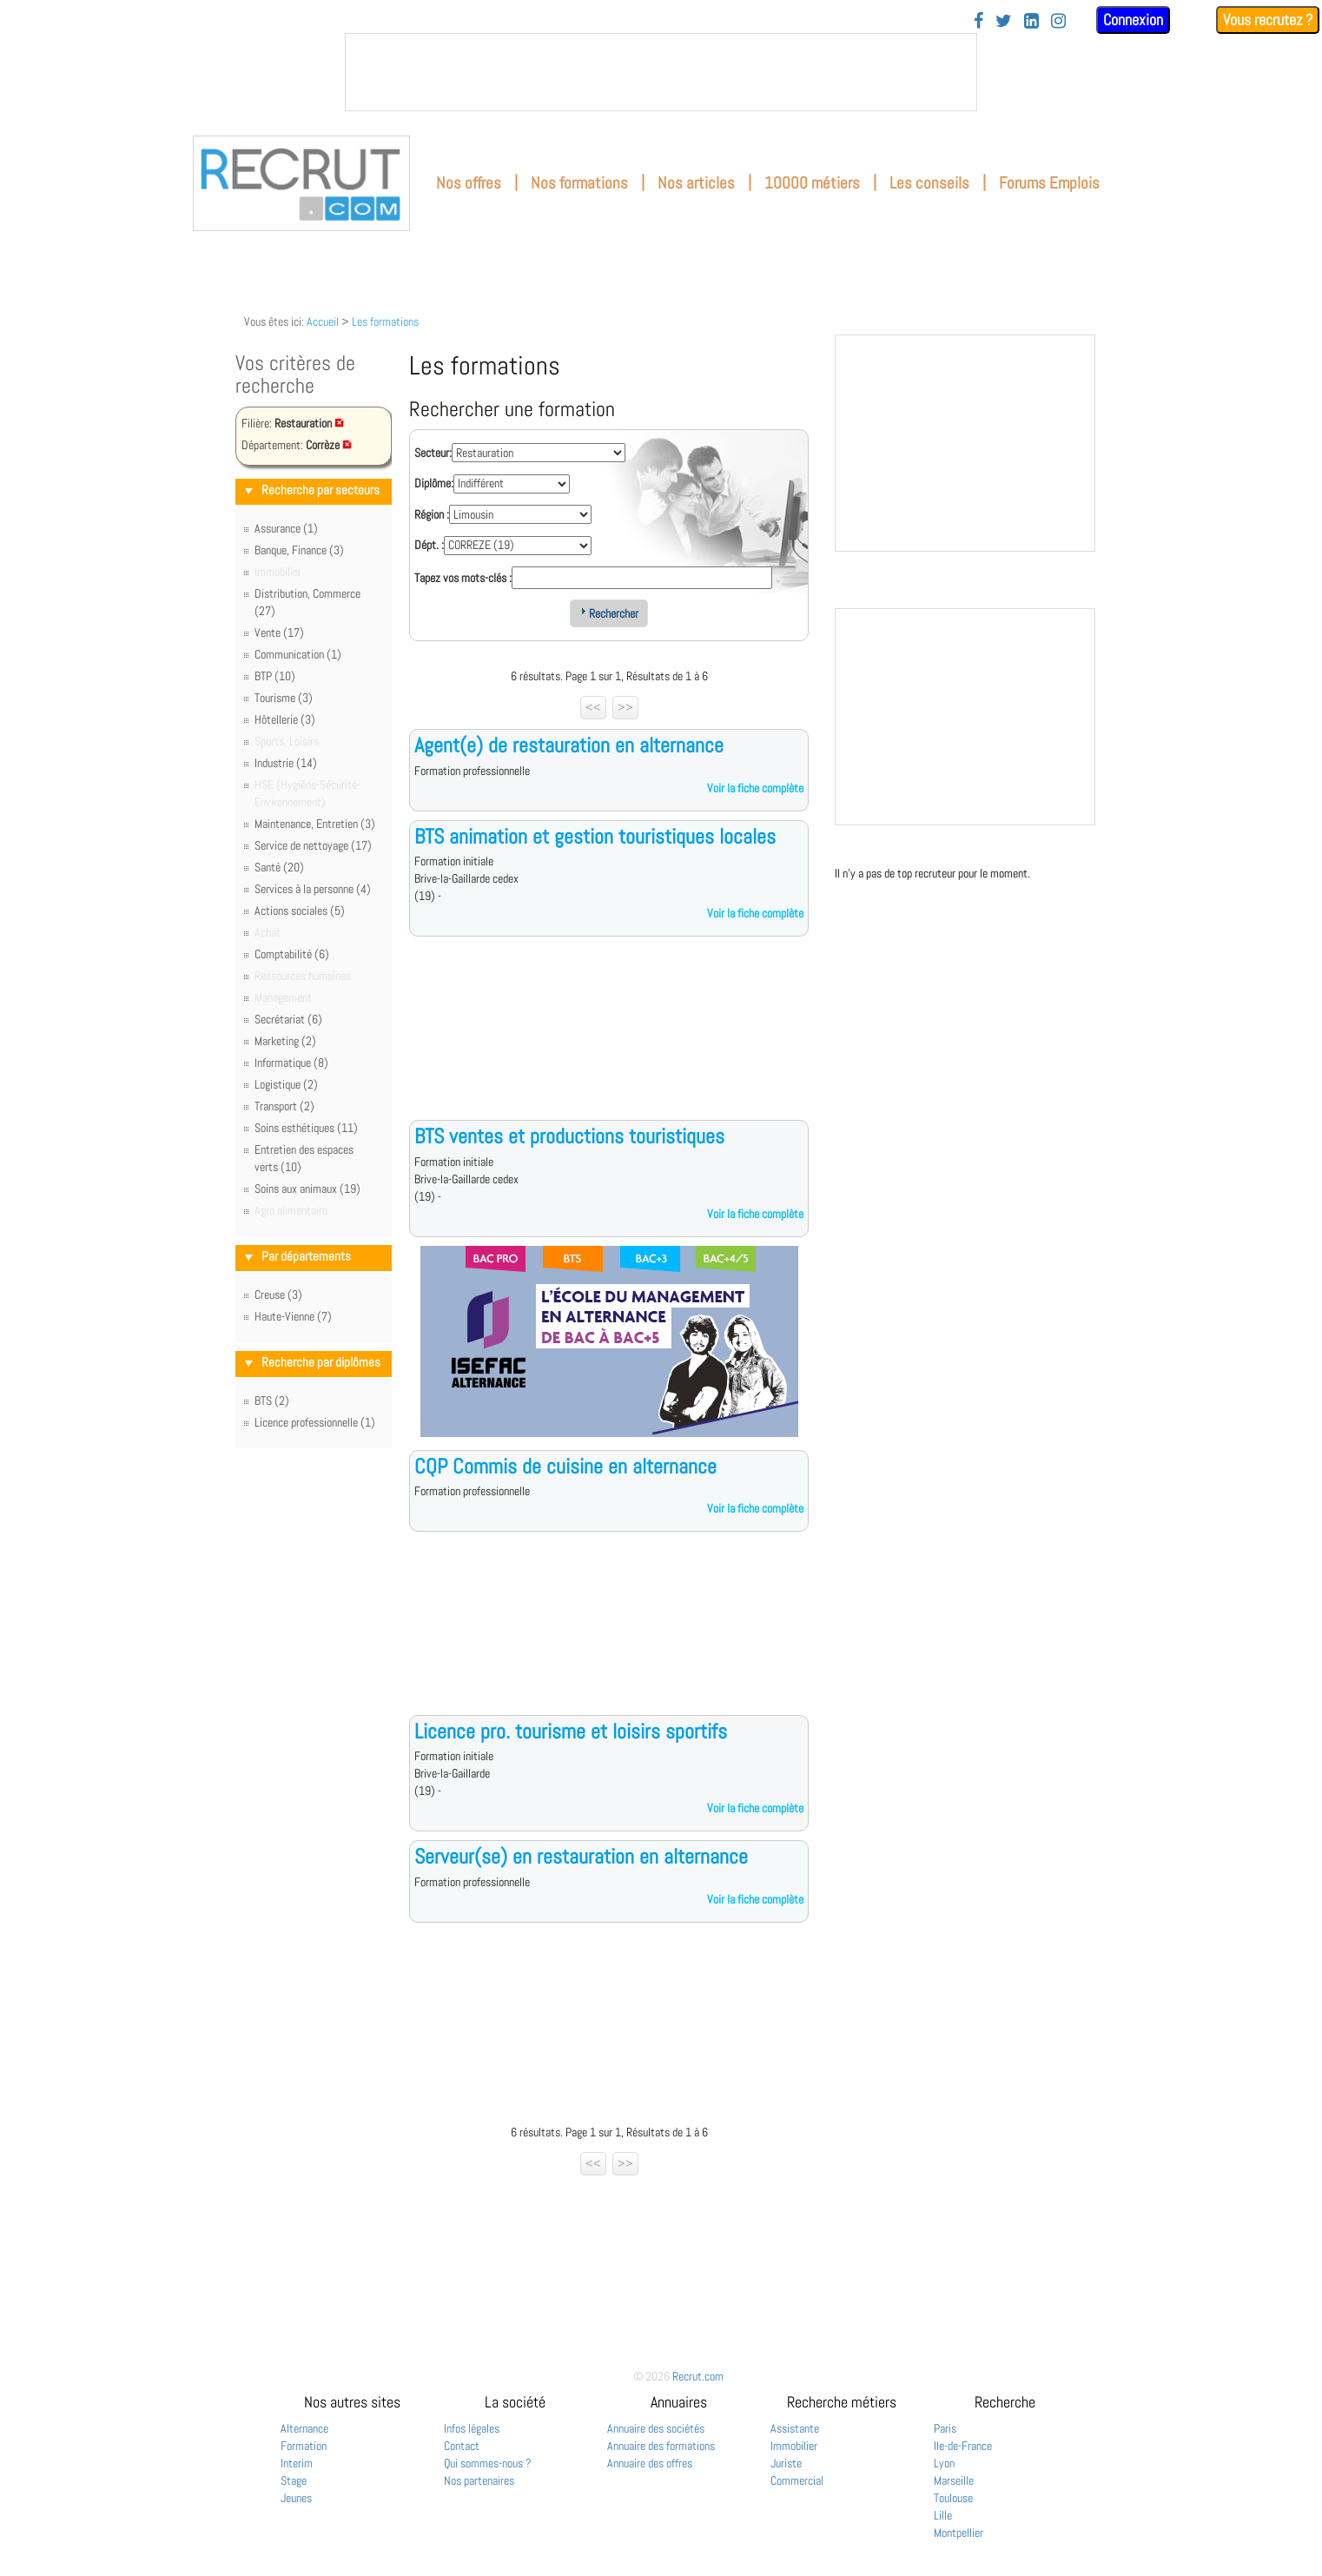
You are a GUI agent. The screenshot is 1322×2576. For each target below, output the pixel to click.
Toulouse (953, 2498)
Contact (461, 2445)
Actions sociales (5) (299, 910)
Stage (294, 2480)
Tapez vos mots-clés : (463, 578)
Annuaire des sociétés (655, 2428)
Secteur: (433, 452)
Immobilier (793, 2445)
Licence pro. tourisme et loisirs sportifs (570, 1731)
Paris (945, 2428)
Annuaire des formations (661, 2445)
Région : (431, 514)
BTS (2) (271, 1400)
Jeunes (296, 2498)
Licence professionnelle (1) (314, 1422)
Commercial (796, 2480)
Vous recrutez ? (1267, 20)
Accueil (323, 321)
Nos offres (468, 183)
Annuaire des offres (649, 2463)
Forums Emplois (1049, 183)
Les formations (385, 321)
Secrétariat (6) (288, 1019)
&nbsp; (661, 72)
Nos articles (696, 183)
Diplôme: (433, 483)
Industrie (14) (285, 763)
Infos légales (471, 2428)
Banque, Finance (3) (299, 550)
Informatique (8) (291, 1062)
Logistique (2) (286, 1084)
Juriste (786, 2463)
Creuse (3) (278, 1294)
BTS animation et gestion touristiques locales (595, 836)
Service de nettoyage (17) (313, 845)
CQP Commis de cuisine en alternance (565, 1466)
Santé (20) (279, 867)
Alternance (304, 2428)
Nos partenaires (479, 2480)
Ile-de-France (963, 2445)
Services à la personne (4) (312, 889)
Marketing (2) (285, 1041)
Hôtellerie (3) (284, 719)
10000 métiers (812, 183)
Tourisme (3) (283, 697)
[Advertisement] (609, 1041)
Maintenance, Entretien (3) (314, 823)
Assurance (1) (286, 528)
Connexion (1133, 20)
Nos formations (579, 183)
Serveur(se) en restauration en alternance (581, 1856)
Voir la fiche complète (755, 788)
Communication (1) (297, 654)
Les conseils (929, 183)
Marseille (954, 2480)
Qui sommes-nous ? (488, 2463)
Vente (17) (279, 632)
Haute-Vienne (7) (293, 1316)
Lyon (944, 2463)
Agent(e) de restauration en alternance (569, 745)
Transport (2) (284, 1106)
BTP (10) (274, 676)
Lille (943, 2515)
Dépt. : (429, 545)
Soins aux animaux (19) (307, 1188)
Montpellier (958, 2532)
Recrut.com (698, 2376)
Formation (304, 2445)
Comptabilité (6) (291, 954)
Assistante (794, 2428)
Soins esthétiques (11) (306, 1128)
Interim (297, 2463)
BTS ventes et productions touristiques (569, 1135)
